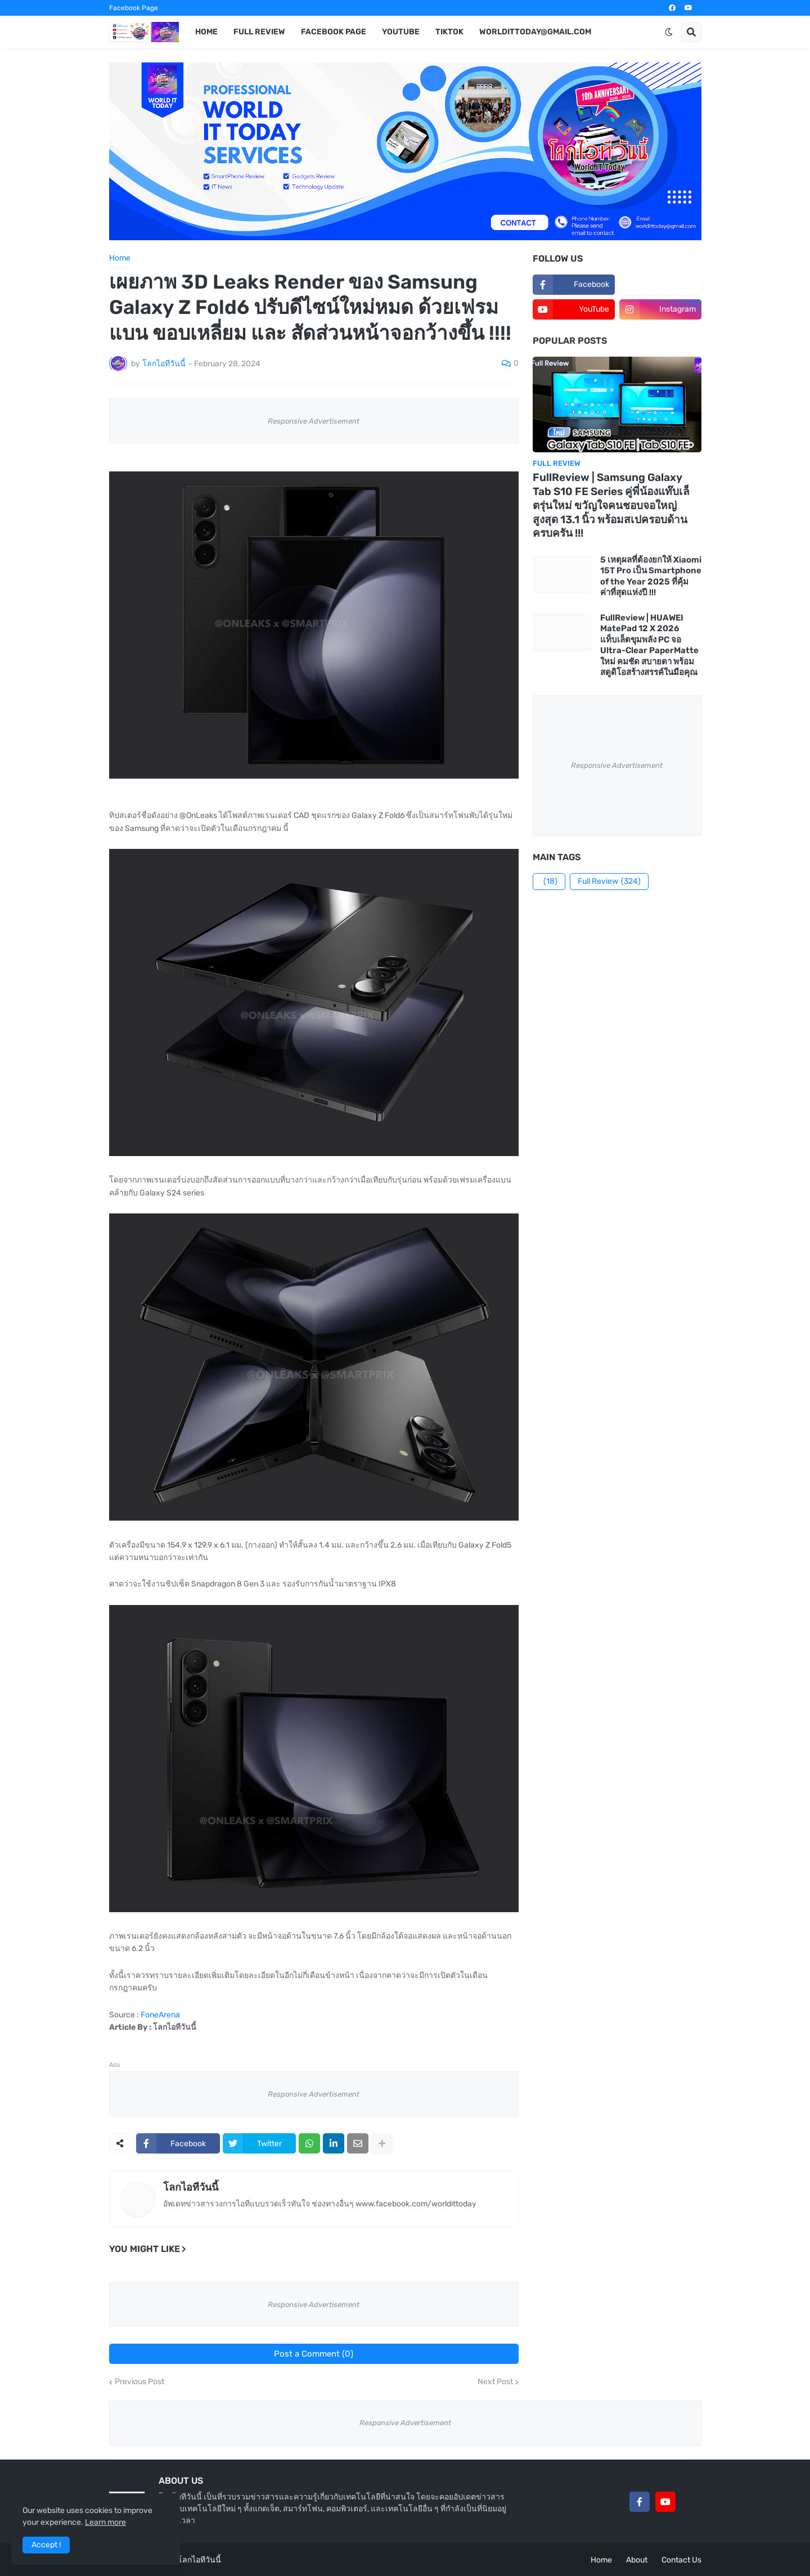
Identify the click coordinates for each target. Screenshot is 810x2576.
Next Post (495, 2382)
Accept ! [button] (46, 2545)
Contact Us (681, 2560)
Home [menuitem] (206, 32)
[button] (668, 32)
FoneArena (160, 2015)
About (636, 2560)
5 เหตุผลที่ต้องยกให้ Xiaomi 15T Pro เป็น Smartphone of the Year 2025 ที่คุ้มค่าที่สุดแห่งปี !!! (650, 576)
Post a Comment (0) (313, 2354)
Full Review (609, 881)
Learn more (105, 2522)
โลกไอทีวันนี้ (190, 2187)
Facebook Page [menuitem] (333, 32)
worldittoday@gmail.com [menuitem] (535, 32)
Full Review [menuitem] (259, 32)
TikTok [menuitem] (449, 32)
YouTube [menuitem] (401, 32)
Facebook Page (133, 8)
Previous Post (139, 2382)
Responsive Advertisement (313, 421)
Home (119, 258)
